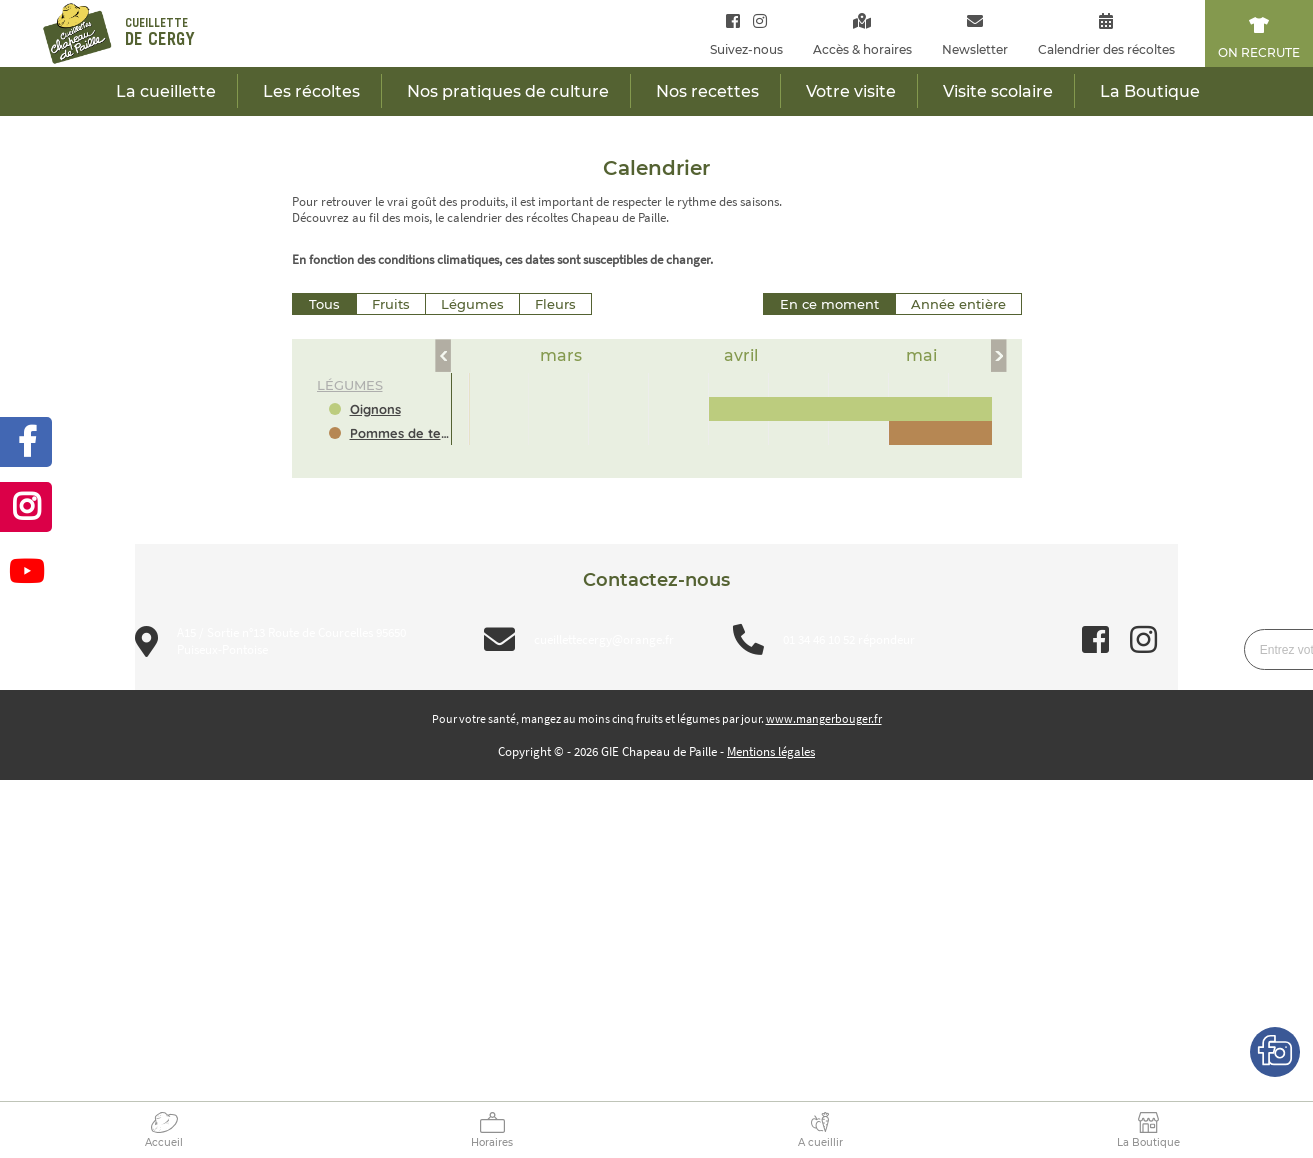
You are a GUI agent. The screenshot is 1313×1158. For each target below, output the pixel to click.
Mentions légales (771, 751)
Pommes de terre (400, 433)
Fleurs (555, 304)
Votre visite (851, 91)
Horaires (492, 1142)
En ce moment (829, 304)
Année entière (958, 304)
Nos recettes (707, 91)
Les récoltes (311, 91)
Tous (324, 304)
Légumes (472, 304)
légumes (350, 385)
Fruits (391, 304)
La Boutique (1148, 1142)
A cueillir (820, 1142)
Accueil (164, 1142)
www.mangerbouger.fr (824, 718)
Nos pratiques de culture (508, 91)
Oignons (375, 409)
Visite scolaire (998, 91)
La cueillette (166, 91)
